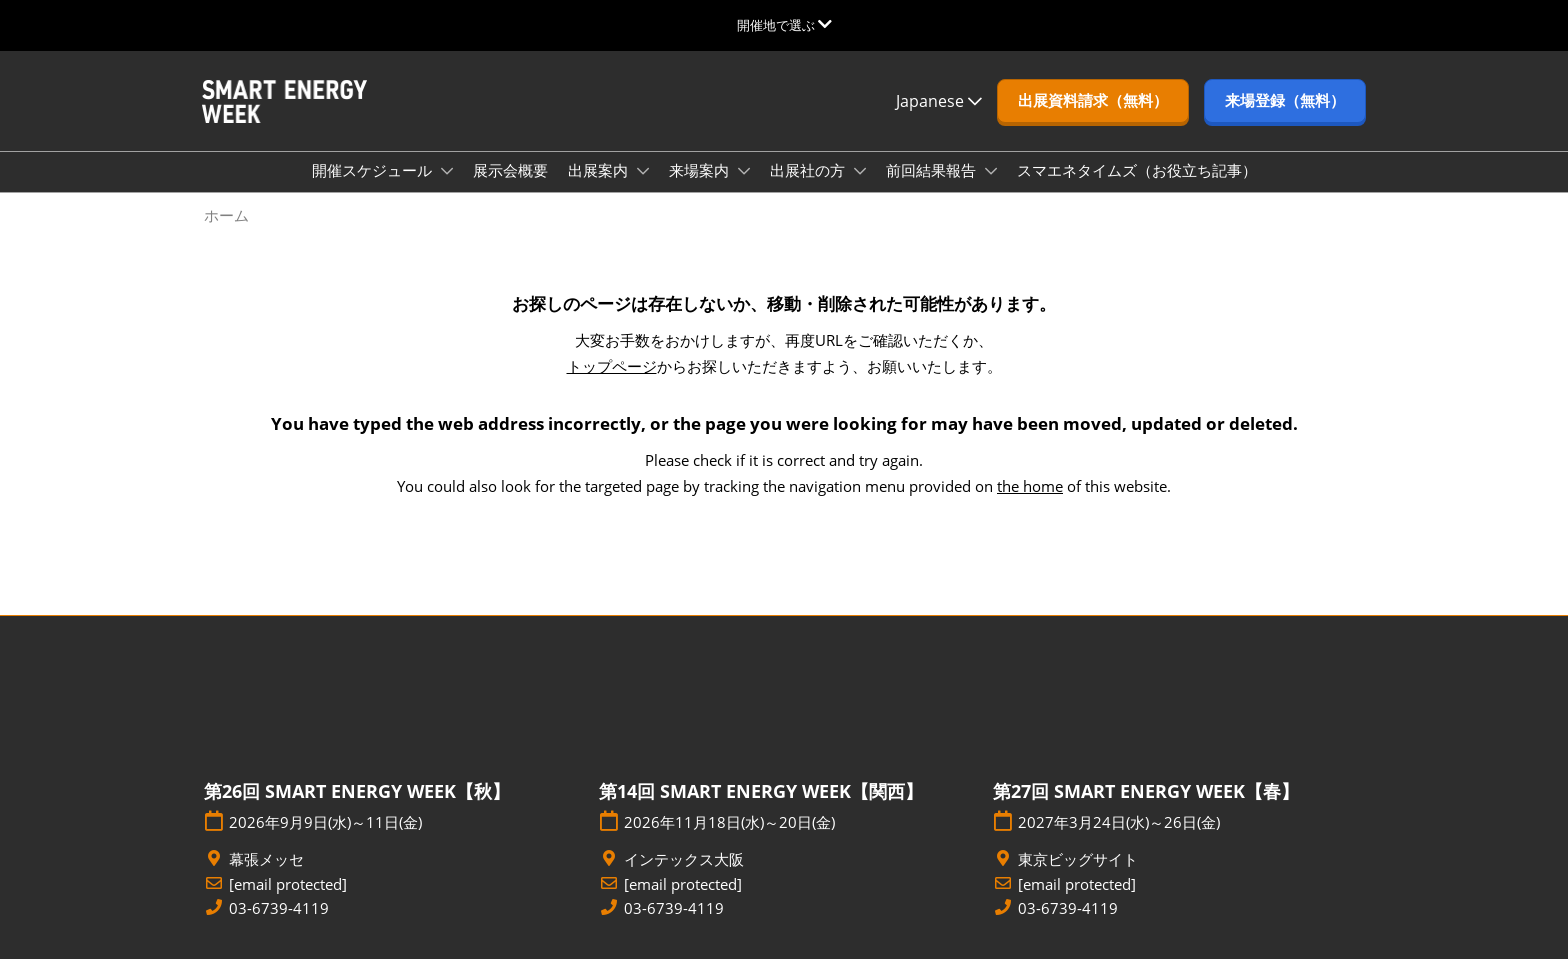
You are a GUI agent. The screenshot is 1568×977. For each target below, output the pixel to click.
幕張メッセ (266, 877)
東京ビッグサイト (1078, 877)
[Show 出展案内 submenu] (643, 190)
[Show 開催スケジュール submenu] (447, 190)
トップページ (612, 384)
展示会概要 (510, 189)
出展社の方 (809, 189)
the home (1030, 504)
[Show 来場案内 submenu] (744, 190)
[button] (1093, 120)
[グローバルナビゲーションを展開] (784, 25)
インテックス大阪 (684, 877)
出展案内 (600, 189)
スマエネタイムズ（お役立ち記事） (1137, 189)
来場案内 (701, 189)
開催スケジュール (374, 189)
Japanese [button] (939, 120)
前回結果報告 (933, 189)
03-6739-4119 (279, 926)
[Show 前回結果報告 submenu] (991, 190)
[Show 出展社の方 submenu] (860, 190)
